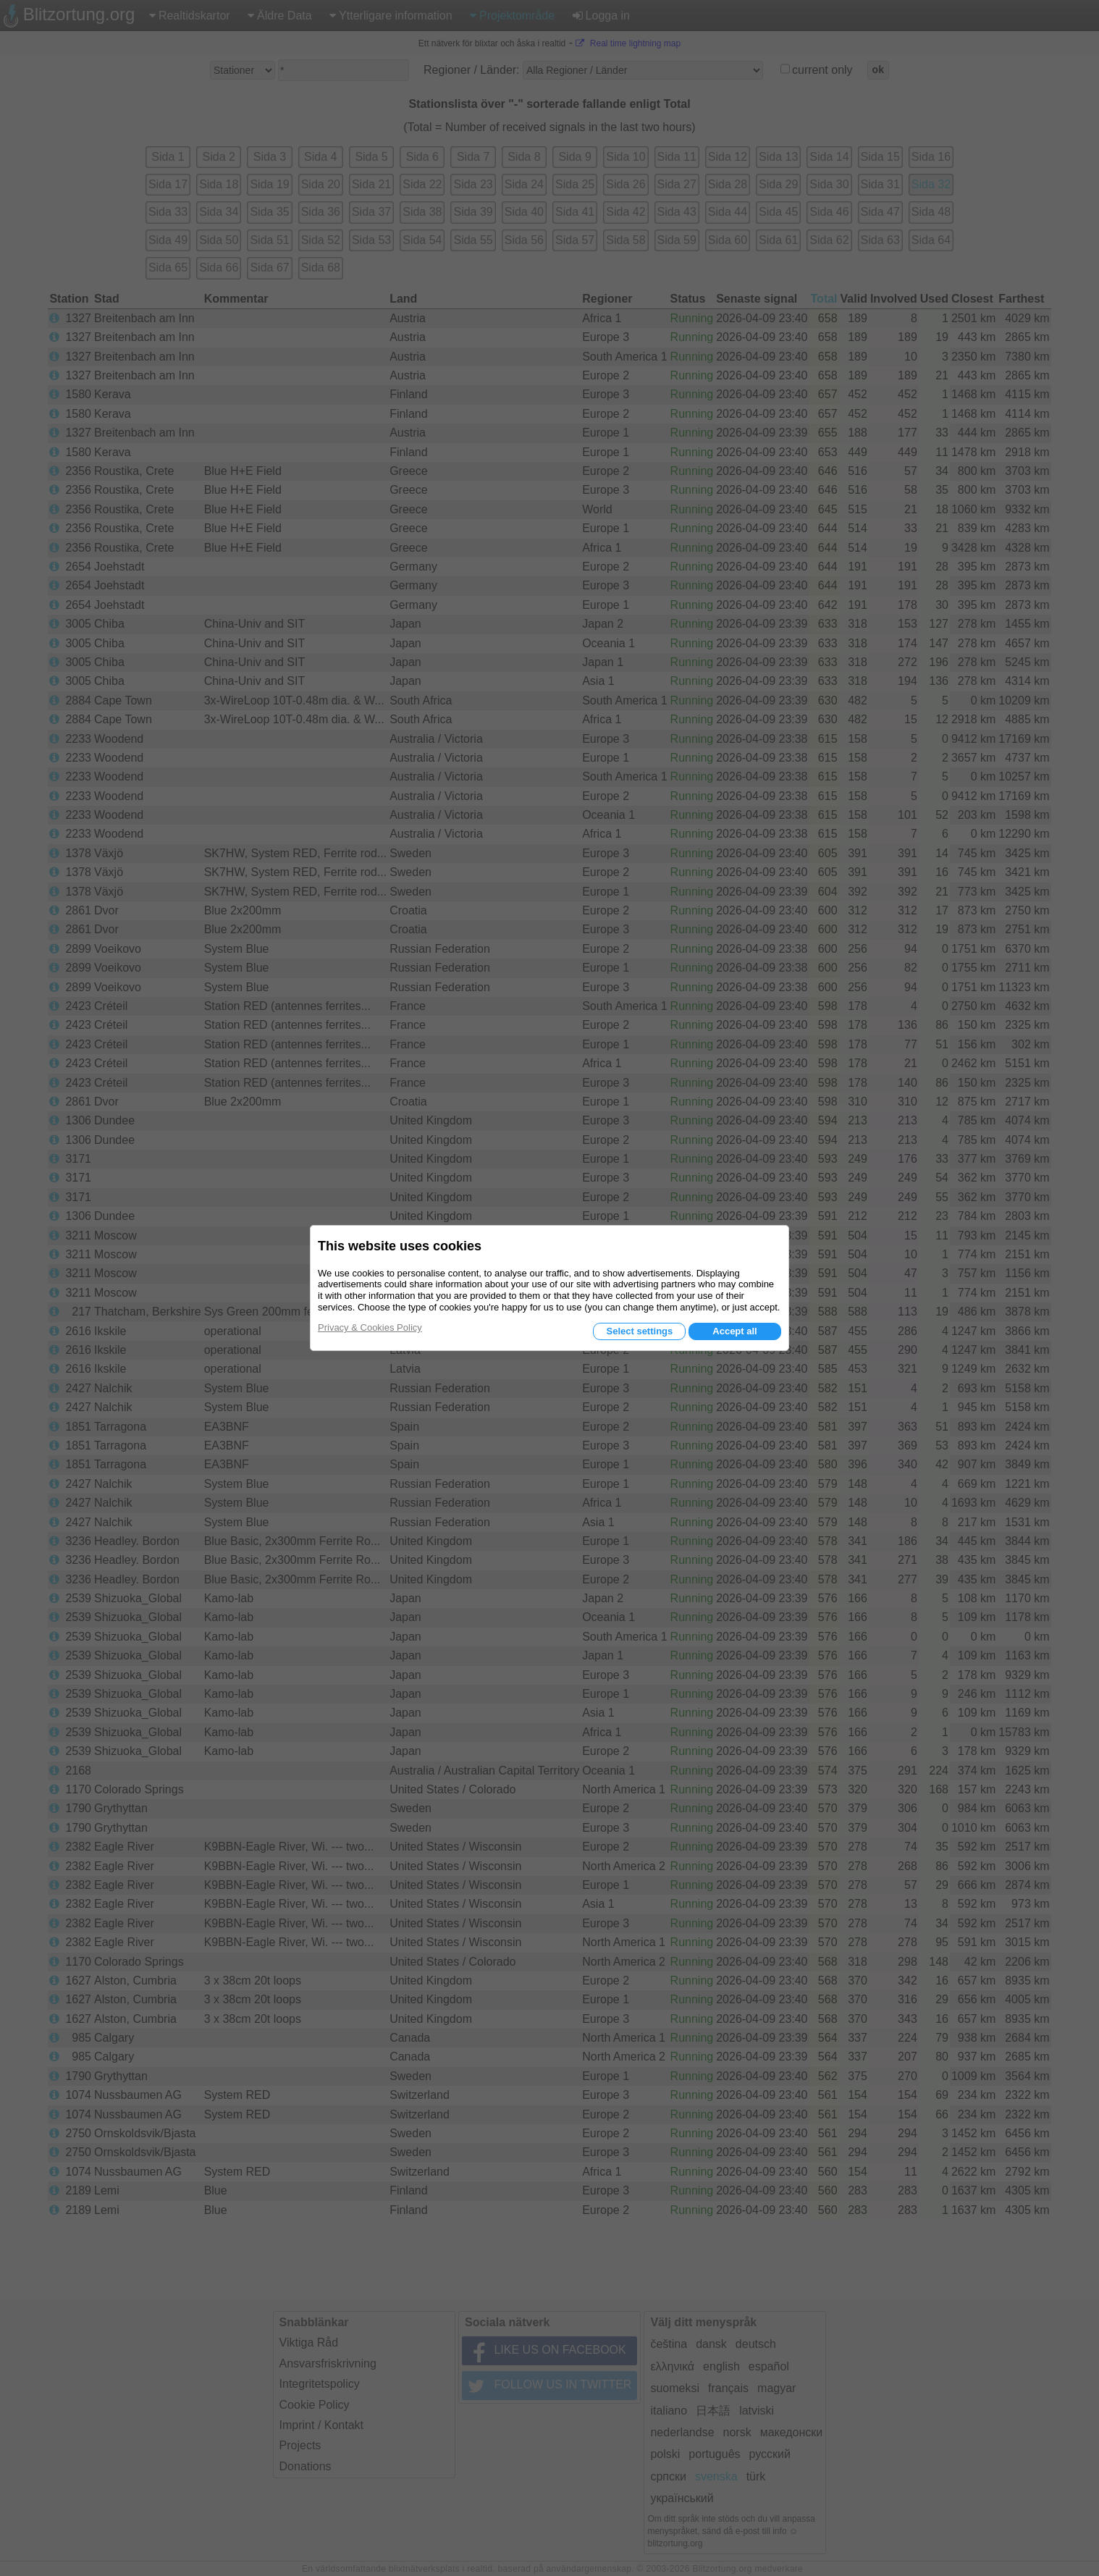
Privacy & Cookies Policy (370, 1327)
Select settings (639, 1331)
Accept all (734, 1331)
